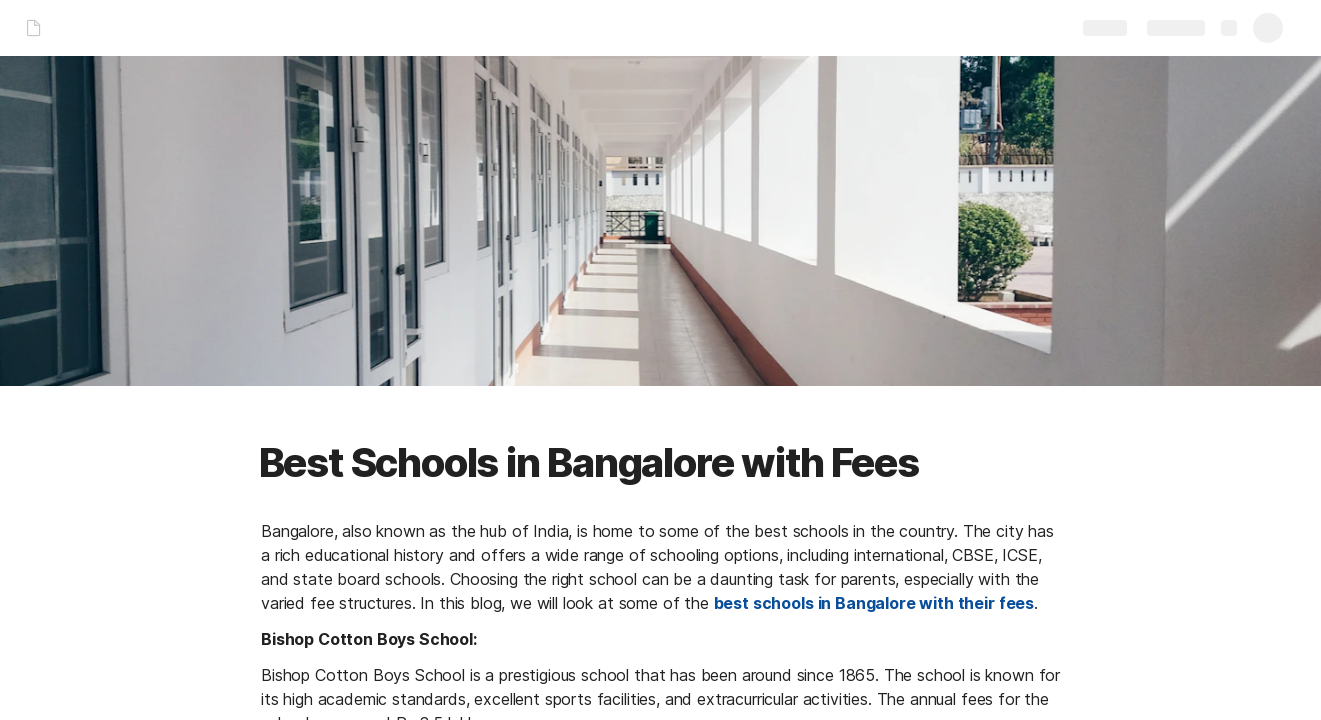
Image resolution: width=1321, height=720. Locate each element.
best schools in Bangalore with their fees (873, 603)
